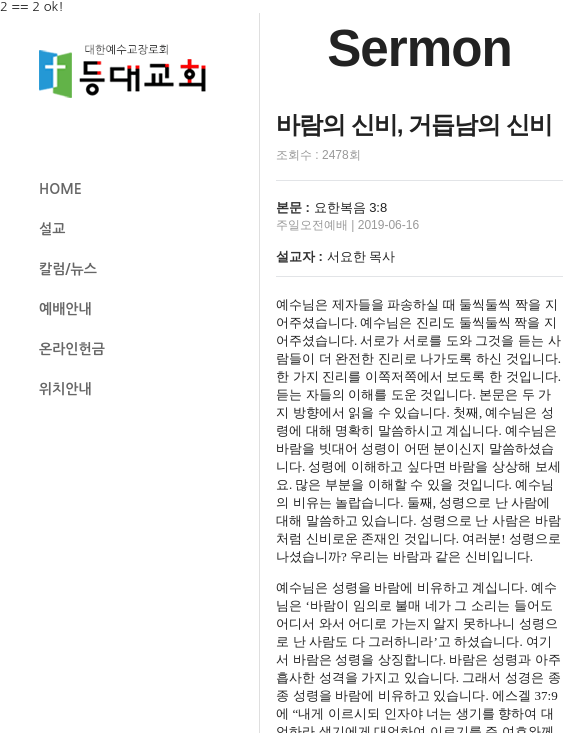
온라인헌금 (72, 349)
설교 (52, 229)
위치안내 (65, 389)
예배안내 (65, 309)
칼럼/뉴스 (68, 269)
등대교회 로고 (131, 71)
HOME (60, 189)
